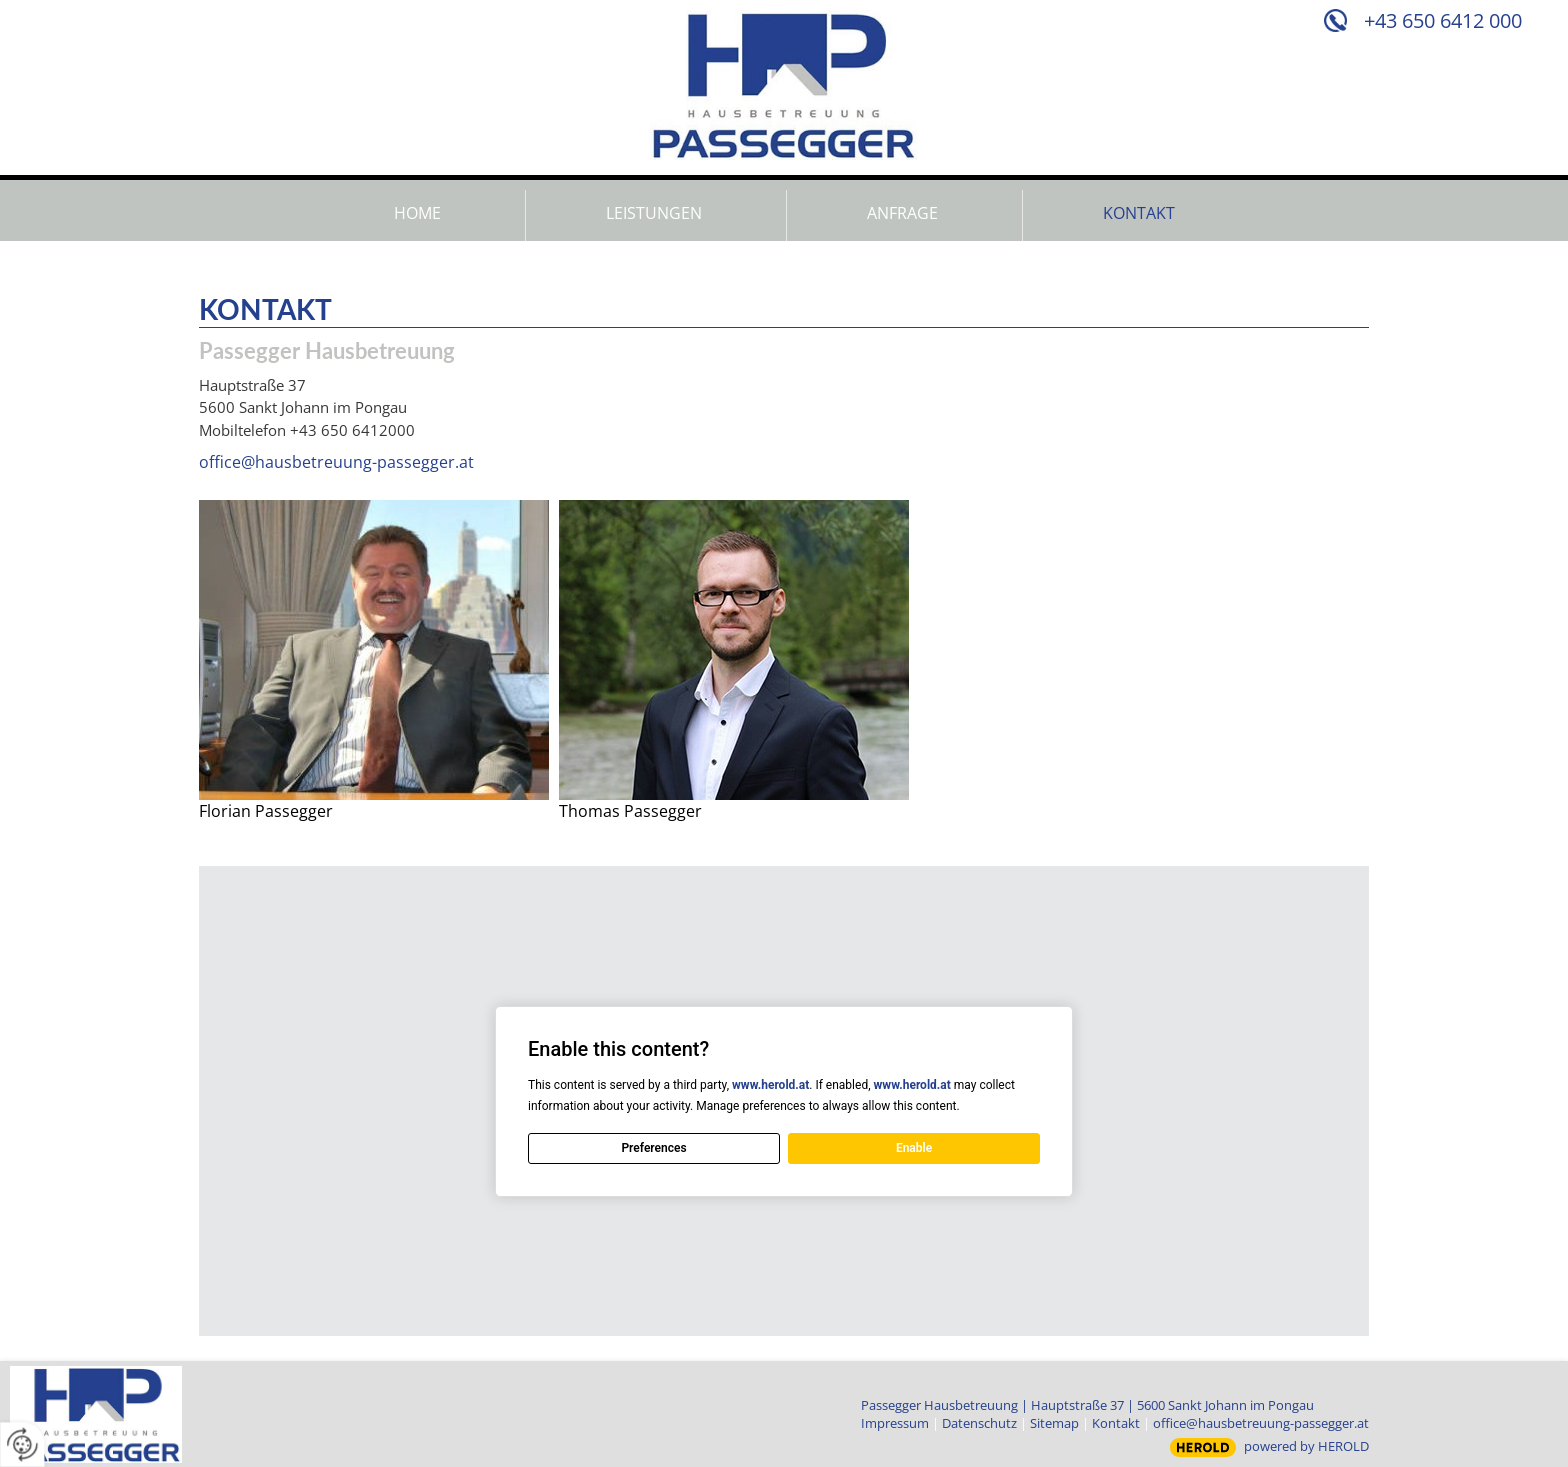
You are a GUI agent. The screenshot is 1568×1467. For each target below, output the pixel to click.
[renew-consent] (22, 1444)
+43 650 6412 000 (1443, 20)
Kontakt (1116, 1423)
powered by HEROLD (1306, 1446)
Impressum (895, 1423)
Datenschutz (979, 1423)
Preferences (653, 1148)
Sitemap (1054, 1423)
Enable (914, 1148)
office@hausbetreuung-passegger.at (336, 462)
